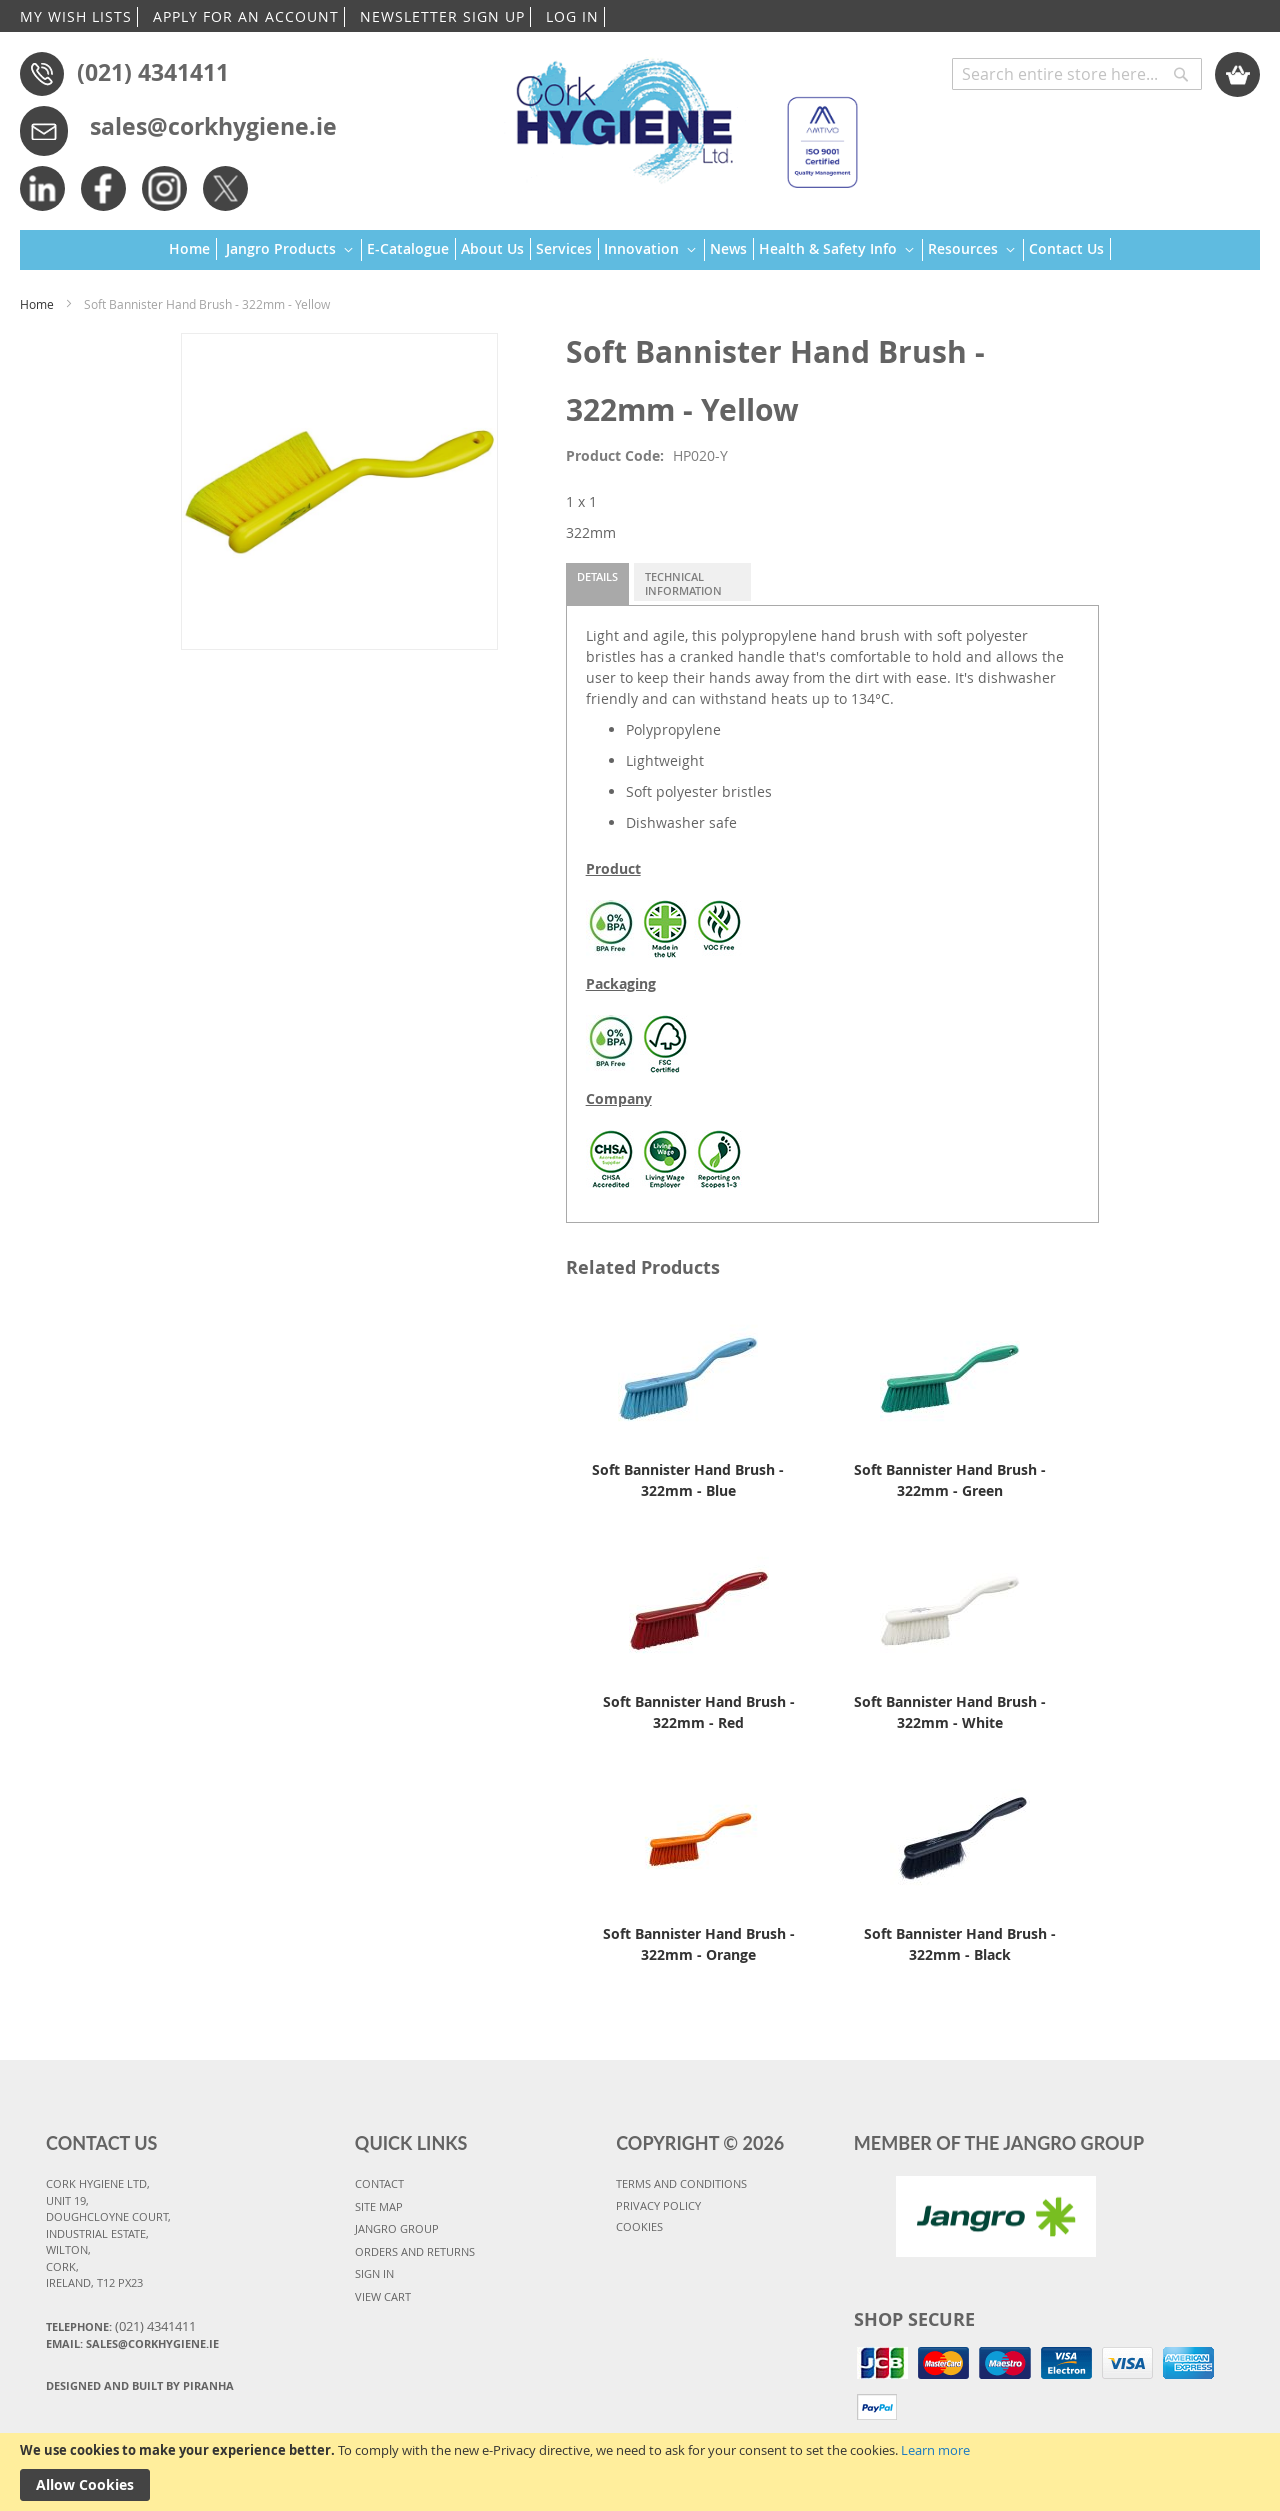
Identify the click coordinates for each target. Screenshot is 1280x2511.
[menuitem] (193, 249)
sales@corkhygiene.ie (213, 126)
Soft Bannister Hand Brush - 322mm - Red (699, 1712)
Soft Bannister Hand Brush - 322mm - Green (950, 1480)
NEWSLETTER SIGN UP (442, 16)
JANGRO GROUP (397, 2228)
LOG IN (572, 16)
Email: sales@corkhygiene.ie (132, 2343)
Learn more (935, 2450)
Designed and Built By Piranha (140, 2385)
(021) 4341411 (153, 72)
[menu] (640, 250)
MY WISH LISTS (76, 16)
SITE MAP (379, 2206)
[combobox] (1077, 74)
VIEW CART (383, 2296)
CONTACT (379, 2183)
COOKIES (639, 2226)
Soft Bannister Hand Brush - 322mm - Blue (688, 1480)
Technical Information (683, 583)
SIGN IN (374, 2273)
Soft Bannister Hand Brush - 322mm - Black (960, 1944)
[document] (640, 2472)
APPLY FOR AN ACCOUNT (246, 16)
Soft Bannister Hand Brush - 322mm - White (950, 1712)
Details (597, 576)
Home (37, 304)
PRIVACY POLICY (658, 2205)
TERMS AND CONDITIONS (681, 2183)
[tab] (597, 584)
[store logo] (677, 114)
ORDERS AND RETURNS (415, 2251)
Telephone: (121, 2326)
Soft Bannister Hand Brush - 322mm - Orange (699, 1944)
